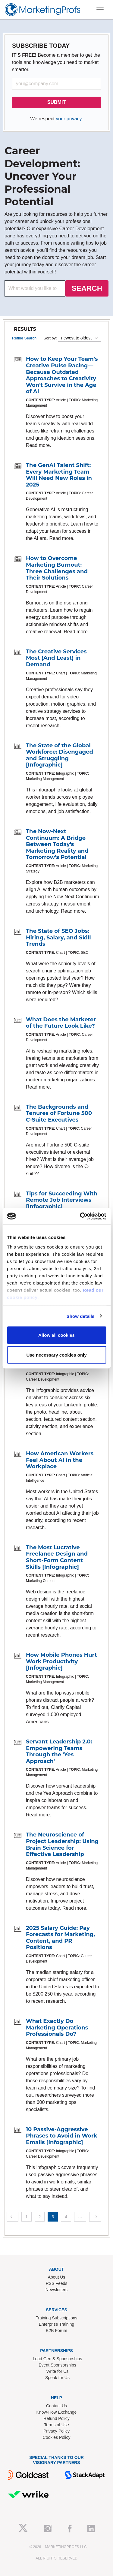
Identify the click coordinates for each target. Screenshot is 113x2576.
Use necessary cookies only (56, 1354)
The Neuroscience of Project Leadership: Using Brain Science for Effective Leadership (62, 1844)
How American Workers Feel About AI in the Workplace (59, 1460)
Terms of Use (56, 2424)
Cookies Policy (57, 2437)
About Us (56, 2277)
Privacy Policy (56, 2431)
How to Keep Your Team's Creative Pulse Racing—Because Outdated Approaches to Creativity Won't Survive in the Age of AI (62, 375)
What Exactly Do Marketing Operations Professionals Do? (57, 2027)
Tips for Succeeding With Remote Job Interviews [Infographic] (61, 1200)
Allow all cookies (56, 1335)
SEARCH (87, 288)
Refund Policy (56, 2418)
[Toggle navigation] (100, 9)
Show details (81, 1315)
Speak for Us (57, 2377)
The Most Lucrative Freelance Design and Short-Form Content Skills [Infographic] (57, 1557)
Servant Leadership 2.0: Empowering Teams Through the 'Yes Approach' (59, 1751)
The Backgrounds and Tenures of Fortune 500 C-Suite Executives (59, 1113)
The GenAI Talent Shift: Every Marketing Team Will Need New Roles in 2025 (59, 475)
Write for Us (57, 2371)
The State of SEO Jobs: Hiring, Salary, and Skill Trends (58, 937)
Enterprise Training (56, 2324)
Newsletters (56, 2289)
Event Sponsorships (57, 2365)
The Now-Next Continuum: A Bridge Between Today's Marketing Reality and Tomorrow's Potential (57, 844)
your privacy (68, 118)
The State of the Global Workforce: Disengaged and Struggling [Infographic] (59, 755)
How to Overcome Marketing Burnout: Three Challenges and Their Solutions (57, 568)
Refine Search (24, 338)
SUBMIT (56, 102)
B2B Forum (56, 2330)
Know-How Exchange (56, 2412)
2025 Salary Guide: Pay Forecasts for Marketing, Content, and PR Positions (60, 1938)
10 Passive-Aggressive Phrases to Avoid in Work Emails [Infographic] (61, 2136)
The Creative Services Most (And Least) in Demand (56, 658)
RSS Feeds (56, 2283)
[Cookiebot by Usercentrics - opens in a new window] (80, 1216)
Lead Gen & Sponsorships (57, 2358)
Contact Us (56, 2405)
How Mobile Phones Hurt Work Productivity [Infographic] (61, 1661)
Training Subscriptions (56, 2317)
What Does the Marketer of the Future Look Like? (61, 1022)
